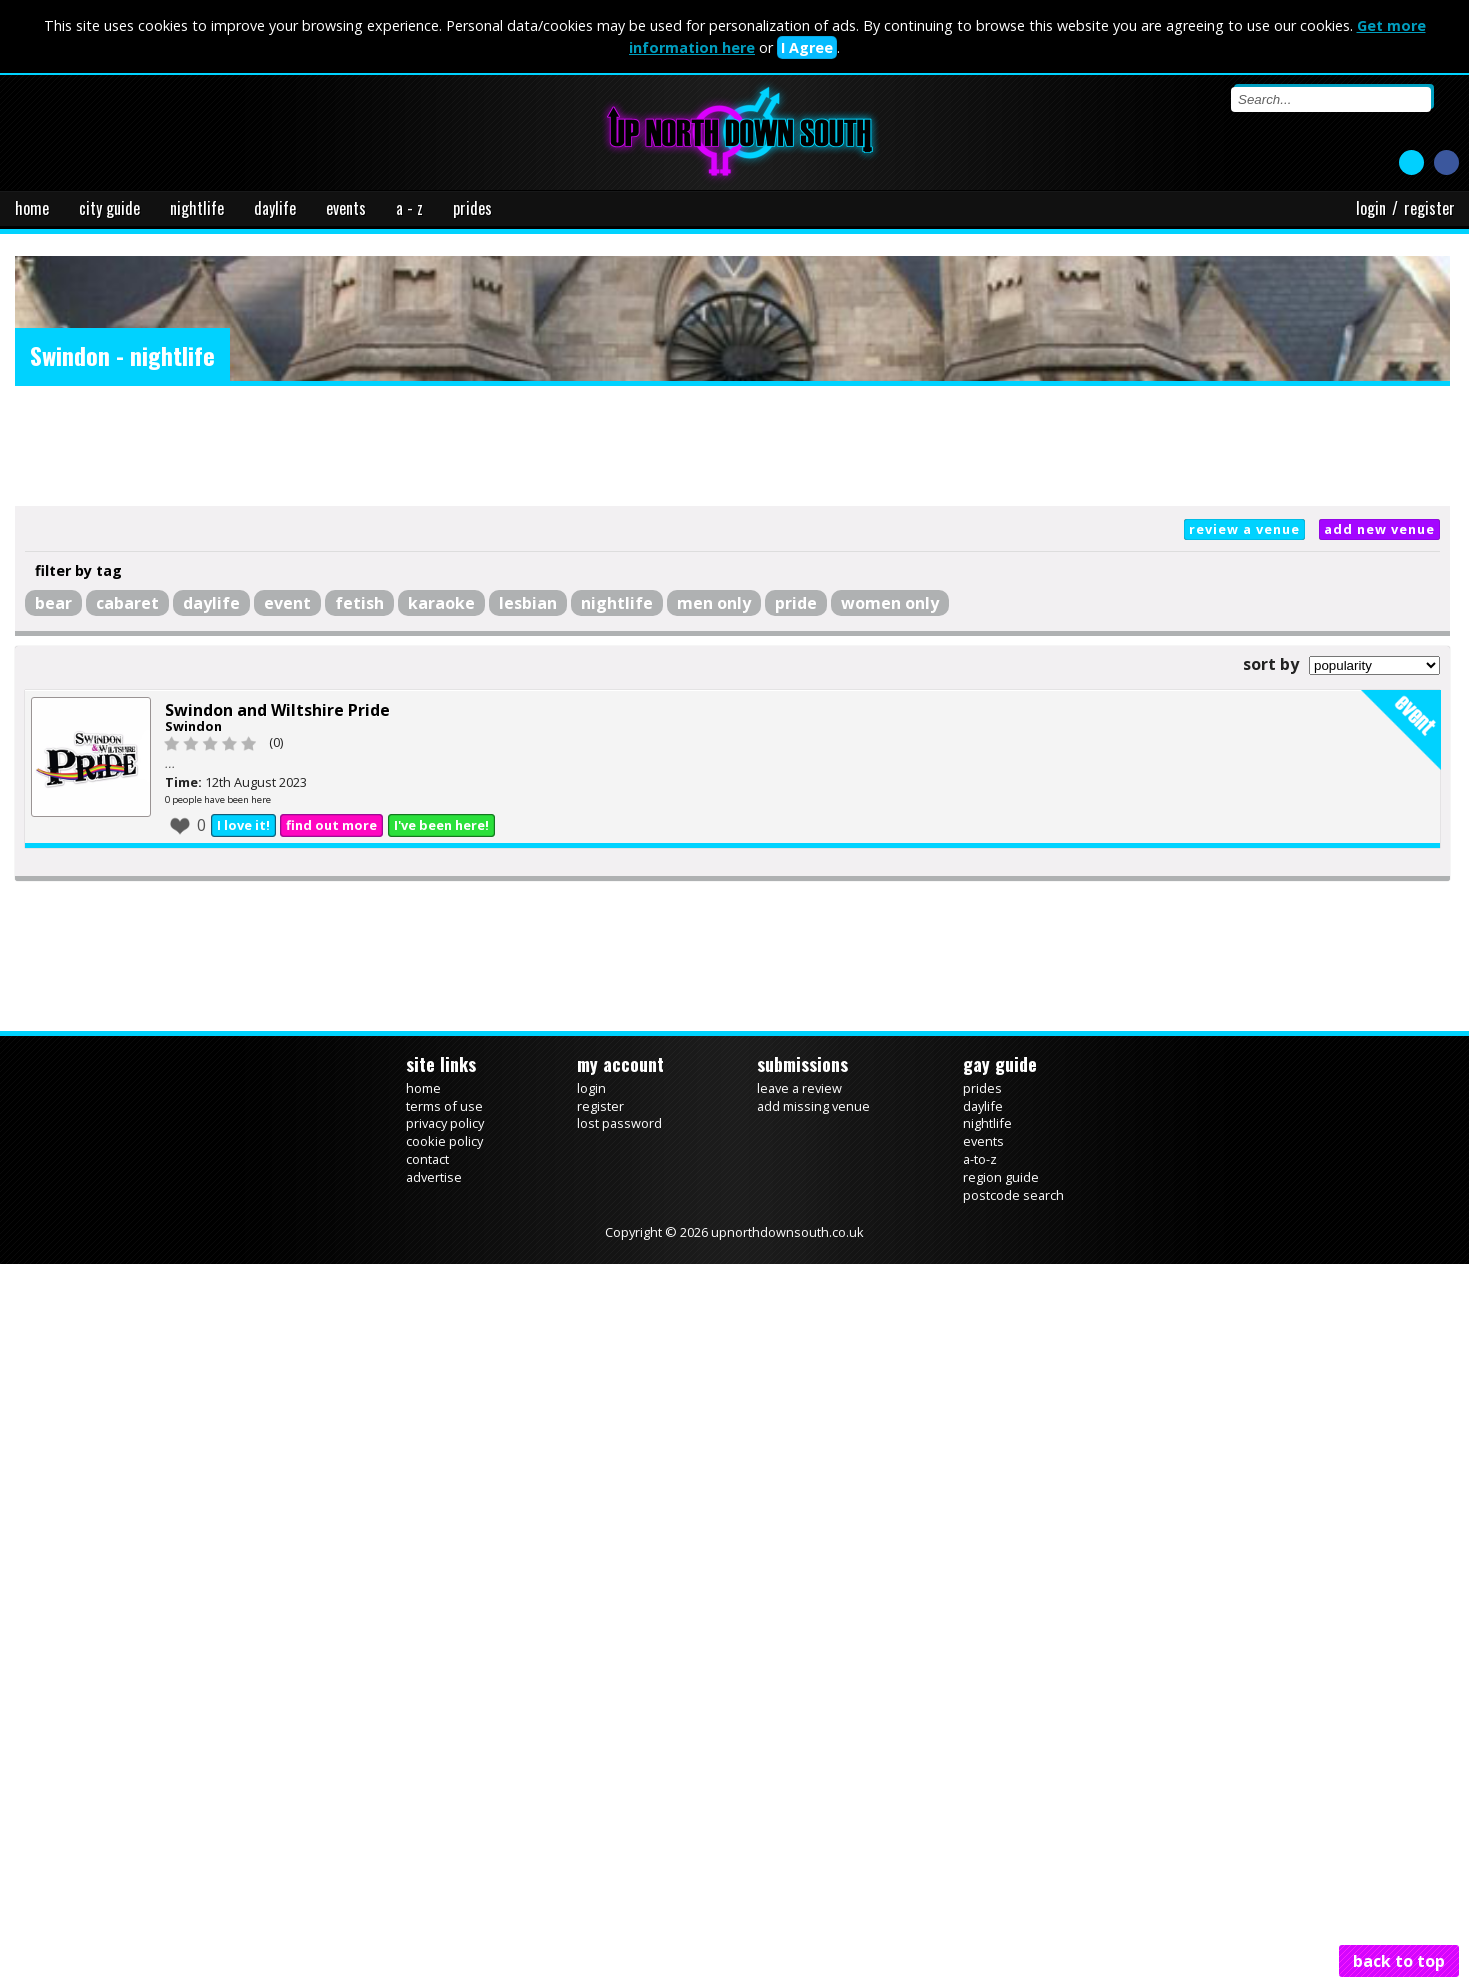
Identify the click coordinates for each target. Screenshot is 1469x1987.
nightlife (197, 208)
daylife (275, 208)
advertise (434, 1177)
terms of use (444, 1106)
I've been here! (441, 825)
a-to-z (980, 1159)
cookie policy (444, 1141)
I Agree (807, 47)
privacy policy (445, 1123)
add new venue (1379, 529)
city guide (109, 208)
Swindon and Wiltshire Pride (277, 710)
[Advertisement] (733, 446)
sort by (1271, 664)
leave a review (799, 1088)
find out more (331, 825)
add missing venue (813, 1106)
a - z (409, 208)
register (1429, 208)
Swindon (193, 726)
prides (472, 208)
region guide (1001, 1177)
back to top (1399, 1961)
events (346, 208)
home (32, 208)
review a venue (1244, 529)
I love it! (243, 825)
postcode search (1013, 1195)
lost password (619, 1123)
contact (427, 1159)
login (1371, 208)
